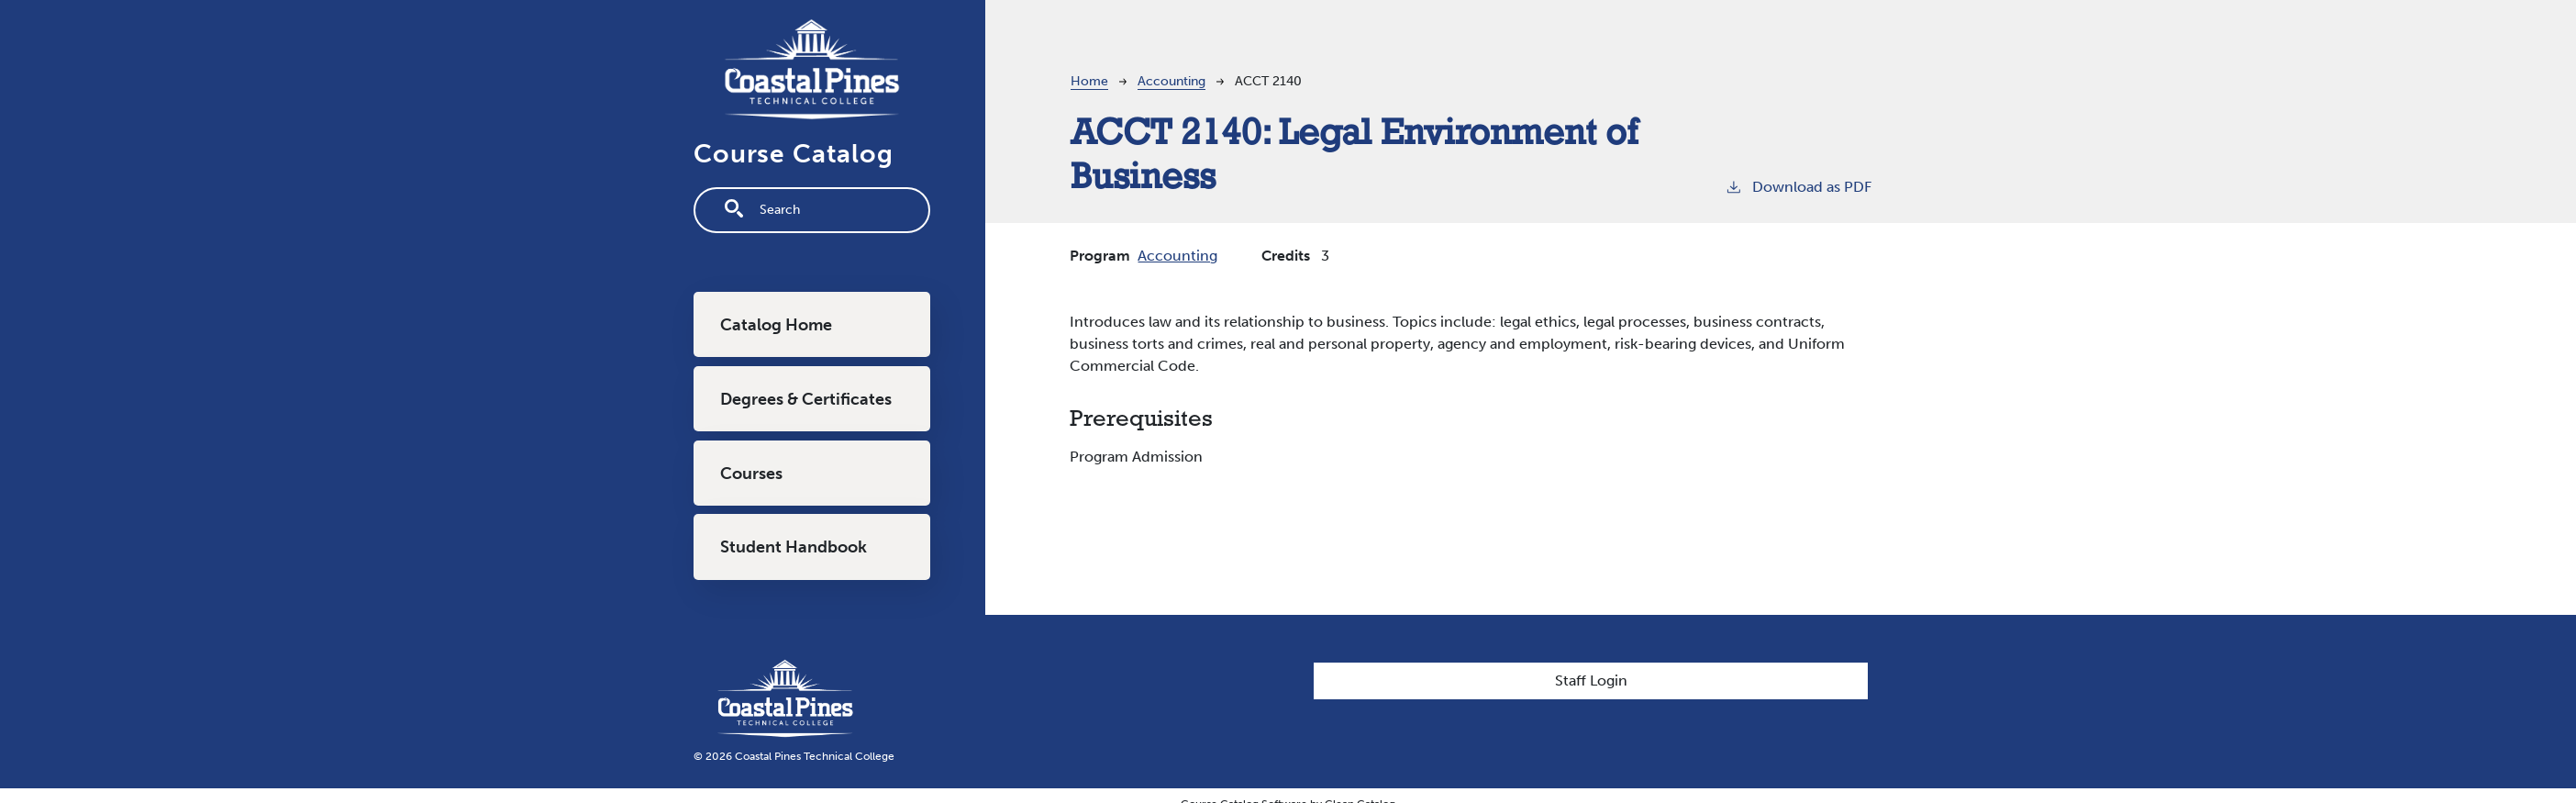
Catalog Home (776, 325)
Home (1089, 81)
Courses (751, 473)
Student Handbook (793, 547)
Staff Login (1591, 680)
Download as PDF (1798, 185)
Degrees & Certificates (806, 399)
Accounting (1171, 81)
